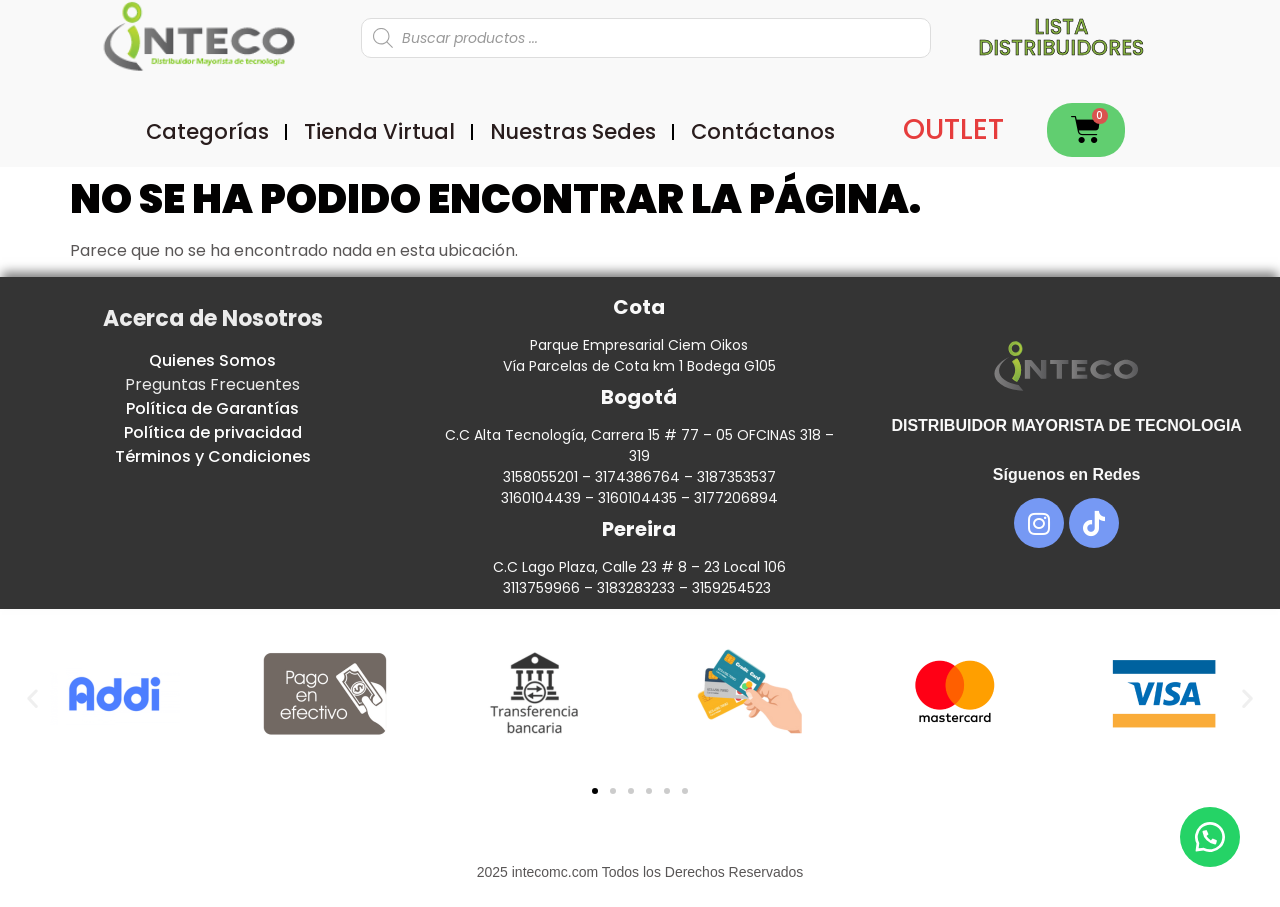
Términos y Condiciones (213, 456)
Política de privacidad (213, 432)
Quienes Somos (212, 360)
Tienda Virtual (379, 131)
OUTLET (953, 129)
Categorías (207, 131)
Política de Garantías (212, 408)
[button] (32, 697)
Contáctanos (763, 131)
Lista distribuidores (1061, 37)
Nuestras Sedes (573, 131)
